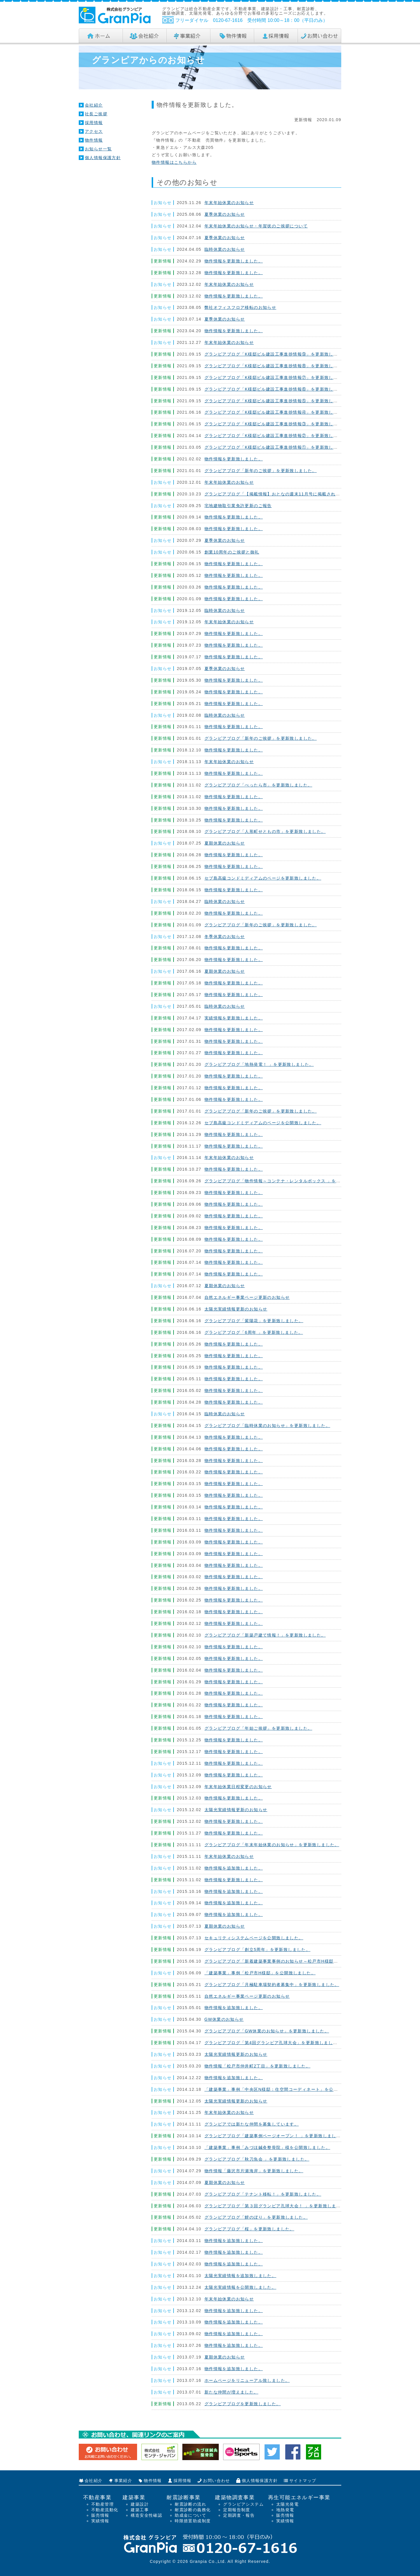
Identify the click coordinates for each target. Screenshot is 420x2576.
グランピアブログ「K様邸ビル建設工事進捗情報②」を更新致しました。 (277, 435)
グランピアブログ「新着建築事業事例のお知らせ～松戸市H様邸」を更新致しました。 (291, 1961)
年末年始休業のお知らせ (229, 202)
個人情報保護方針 (103, 157)
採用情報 (94, 122)
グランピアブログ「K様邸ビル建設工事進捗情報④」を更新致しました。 (277, 412)
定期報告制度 (236, 2509)
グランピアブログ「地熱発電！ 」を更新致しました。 (259, 1064)
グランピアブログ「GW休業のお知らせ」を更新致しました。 (266, 2031)
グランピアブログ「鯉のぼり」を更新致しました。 (256, 2217)
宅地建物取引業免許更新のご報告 (238, 505)
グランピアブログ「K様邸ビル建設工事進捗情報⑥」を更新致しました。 (277, 389)
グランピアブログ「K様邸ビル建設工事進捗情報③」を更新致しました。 (277, 424)
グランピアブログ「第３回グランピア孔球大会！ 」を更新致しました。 (277, 2205)
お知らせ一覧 (98, 149)
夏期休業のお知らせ (224, 843)
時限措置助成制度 (193, 2520)
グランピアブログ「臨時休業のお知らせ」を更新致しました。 (267, 1425)
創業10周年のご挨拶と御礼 (231, 552)
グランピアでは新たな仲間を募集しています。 (251, 2124)
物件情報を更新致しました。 (233, 261)
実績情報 (100, 2520)
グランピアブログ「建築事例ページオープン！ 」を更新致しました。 (274, 2135)
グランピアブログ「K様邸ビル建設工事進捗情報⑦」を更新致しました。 (277, 377)
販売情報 (100, 2515)
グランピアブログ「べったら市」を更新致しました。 (258, 785)
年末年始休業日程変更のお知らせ (238, 1786)
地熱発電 (285, 2509)
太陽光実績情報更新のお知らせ (235, 1309)
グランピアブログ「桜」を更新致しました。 (249, 2229)
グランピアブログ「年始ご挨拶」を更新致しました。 (258, 1728)
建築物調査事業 (235, 2497)
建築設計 (140, 2504)
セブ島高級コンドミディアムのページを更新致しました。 (262, 878)
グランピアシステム (243, 2504)
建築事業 (134, 2497)
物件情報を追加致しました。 (233, 1868)
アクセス (94, 131)
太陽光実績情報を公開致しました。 (240, 2287)
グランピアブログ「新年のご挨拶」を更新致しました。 (260, 470)
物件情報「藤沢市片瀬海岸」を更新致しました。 (253, 2170)
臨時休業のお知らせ (224, 249)
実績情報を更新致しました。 (233, 1018)
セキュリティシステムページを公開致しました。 (253, 1938)
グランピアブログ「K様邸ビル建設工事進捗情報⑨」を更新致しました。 (277, 354)
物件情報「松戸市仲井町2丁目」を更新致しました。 (257, 2066)
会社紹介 (94, 105)
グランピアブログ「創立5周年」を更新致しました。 (257, 1949)
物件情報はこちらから (174, 162)
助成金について (190, 2515)
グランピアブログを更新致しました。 (242, 2403)
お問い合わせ (216, 2480)
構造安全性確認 (146, 2515)
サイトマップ (302, 2480)
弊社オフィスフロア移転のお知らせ (240, 307)
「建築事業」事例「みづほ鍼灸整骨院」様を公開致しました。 (267, 2147)
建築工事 (140, 2509)
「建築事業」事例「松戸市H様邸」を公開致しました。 (260, 1973)
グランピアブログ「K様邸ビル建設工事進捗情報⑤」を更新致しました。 (277, 400)
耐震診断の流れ (190, 2504)
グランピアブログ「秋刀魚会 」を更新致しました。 (256, 2159)
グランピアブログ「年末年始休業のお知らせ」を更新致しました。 (271, 1844)
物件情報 (94, 140)
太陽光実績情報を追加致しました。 (240, 2275)
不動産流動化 (104, 2509)
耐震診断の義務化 (193, 2509)
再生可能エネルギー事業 (299, 2497)
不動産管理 (102, 2504)
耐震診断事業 (183, 2497)
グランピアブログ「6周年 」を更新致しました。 (253, 1332)
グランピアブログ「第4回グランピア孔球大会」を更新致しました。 (273, 2042)
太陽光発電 (287, 2504)
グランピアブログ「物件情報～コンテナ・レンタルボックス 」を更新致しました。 (288, 1181)
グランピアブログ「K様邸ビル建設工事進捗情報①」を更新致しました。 (277, 447)
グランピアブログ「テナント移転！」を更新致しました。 (262, 2194)
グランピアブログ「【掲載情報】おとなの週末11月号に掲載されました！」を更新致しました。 (301, 494)
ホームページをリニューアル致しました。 (247, 2380)
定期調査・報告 (239, 2515)
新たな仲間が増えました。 (231, 2392)
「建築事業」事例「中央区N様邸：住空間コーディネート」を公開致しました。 (284, 2089)
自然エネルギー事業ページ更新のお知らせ (247, 1297)
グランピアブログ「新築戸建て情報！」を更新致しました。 (265, 1635)
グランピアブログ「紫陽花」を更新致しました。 (253, 1320)
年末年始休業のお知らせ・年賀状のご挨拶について (256, 226)
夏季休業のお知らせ (224, 214)
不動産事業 (97, 2497)
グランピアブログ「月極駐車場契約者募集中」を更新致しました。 (271, 1984)
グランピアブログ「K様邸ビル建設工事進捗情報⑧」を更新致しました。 (277, 365)
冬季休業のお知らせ (224, 936)
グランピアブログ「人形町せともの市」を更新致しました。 (265, 831)
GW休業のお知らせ (224, 2019)
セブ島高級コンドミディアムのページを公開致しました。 (262, 1122)
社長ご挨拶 (96, 114)
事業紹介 (123, 2480)
